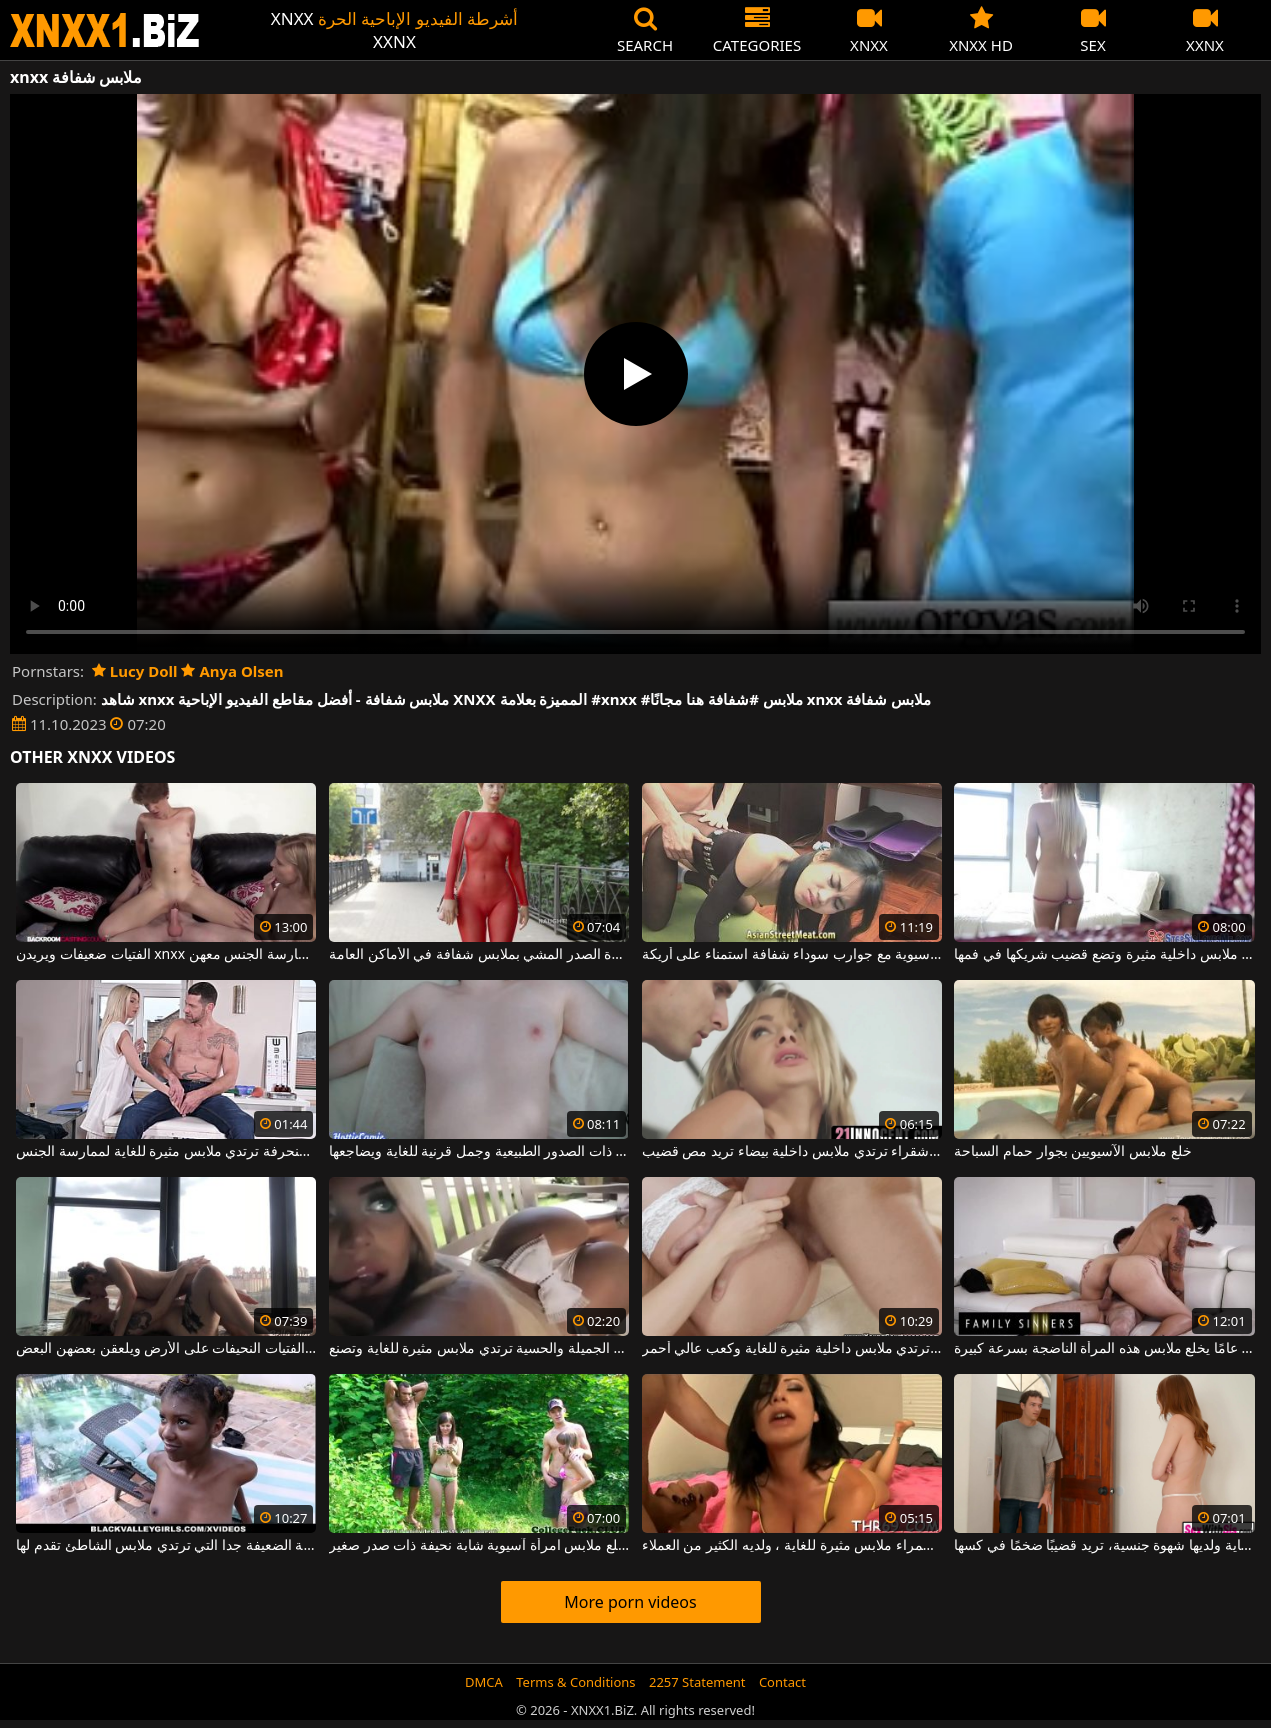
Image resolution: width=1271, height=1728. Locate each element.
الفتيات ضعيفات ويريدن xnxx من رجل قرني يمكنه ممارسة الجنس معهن (166, 955)
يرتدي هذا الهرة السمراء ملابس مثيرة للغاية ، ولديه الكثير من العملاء (792, 1546)
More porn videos (630, 1602)
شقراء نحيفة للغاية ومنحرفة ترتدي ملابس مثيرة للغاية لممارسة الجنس (166, 1152)
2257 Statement (697, 1682)
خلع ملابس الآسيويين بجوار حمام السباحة (1072, 1152)
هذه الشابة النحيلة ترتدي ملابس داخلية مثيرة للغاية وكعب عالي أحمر (792, 1349)
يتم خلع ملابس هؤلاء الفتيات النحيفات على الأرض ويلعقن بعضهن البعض (166, 1349)
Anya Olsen (232, 671)
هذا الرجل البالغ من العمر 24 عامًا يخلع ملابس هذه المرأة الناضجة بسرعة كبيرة (1104, 1349)
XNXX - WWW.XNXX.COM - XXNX (105, 30)
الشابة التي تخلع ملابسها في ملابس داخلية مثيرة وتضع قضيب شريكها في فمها (1104, 955)
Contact (782, 1682)
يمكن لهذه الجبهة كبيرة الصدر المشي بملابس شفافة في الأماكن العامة (479, 955)
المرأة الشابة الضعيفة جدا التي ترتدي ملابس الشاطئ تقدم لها (166, 1546)
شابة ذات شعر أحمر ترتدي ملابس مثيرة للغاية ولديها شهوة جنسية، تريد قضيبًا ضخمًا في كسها (1104, 1546)
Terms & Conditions (575, 1682)
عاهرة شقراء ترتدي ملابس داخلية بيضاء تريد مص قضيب (792, 1152)
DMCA (484, 1682)
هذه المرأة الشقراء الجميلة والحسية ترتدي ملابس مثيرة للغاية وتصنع (479, 1349)
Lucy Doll (135, 671)
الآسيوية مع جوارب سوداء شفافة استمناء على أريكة (792, 955)
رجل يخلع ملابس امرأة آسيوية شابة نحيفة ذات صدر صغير (479, 1546)
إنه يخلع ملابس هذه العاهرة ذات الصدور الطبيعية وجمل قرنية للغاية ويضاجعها (479, 1152)
